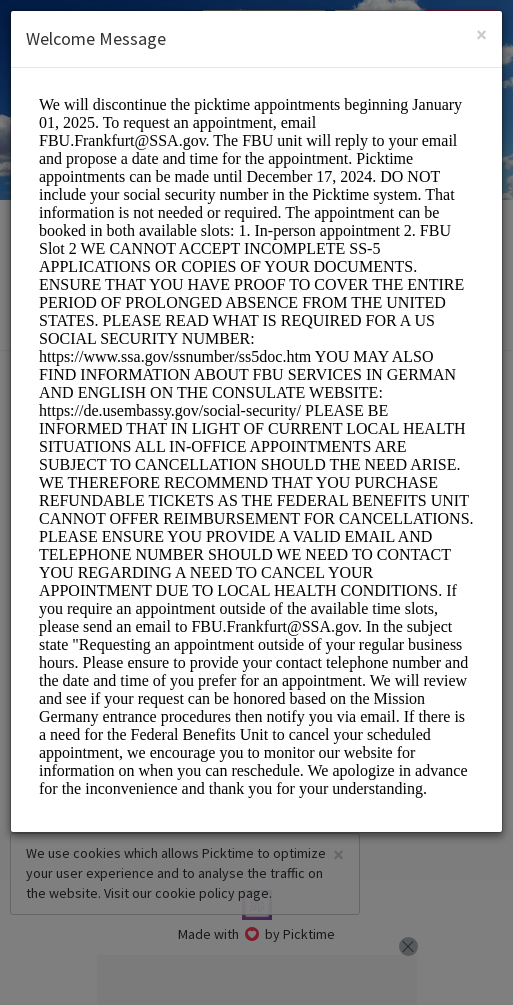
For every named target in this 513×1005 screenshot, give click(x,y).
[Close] (481, 34)
